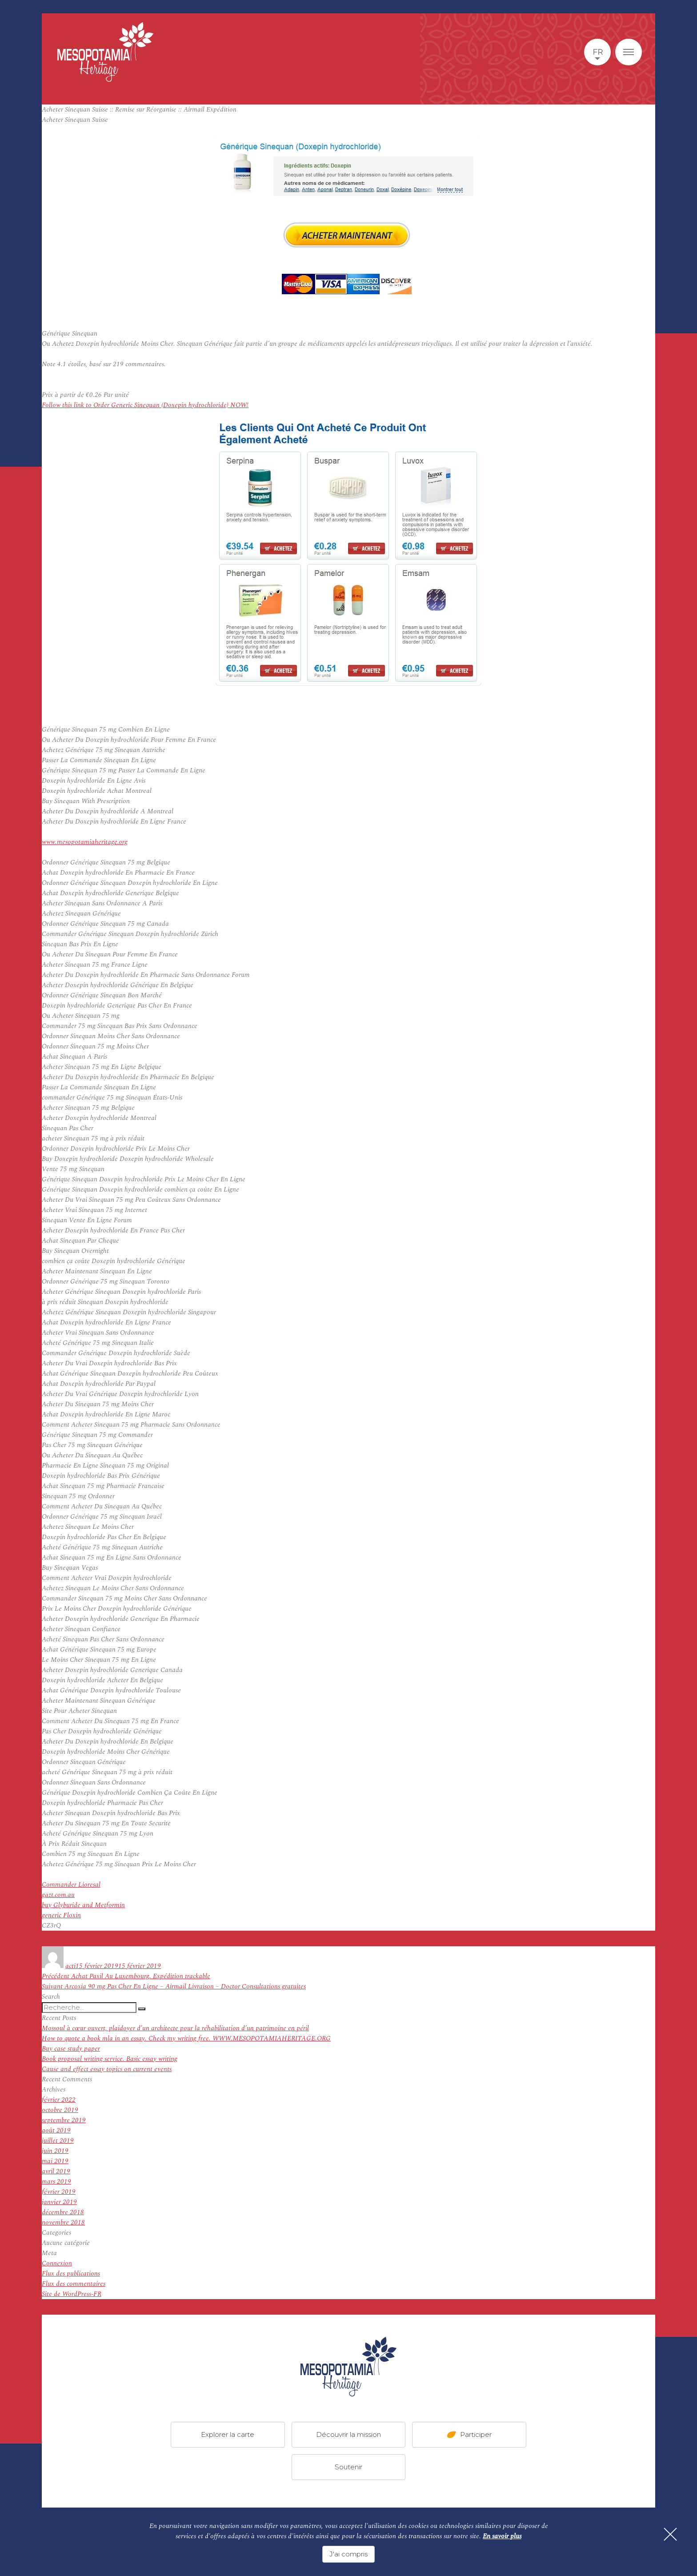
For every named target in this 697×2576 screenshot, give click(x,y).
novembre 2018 (63, 2222)
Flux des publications (71, 2273)
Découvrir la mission (348, 2434)
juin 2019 (55, 2151)
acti (70, 1966)
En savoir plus (502, 2536)
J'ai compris (348, 2554)
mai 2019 (55, 2161)
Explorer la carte (227, 2434)
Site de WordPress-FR (71, 2294)
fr (598, 52)
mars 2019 (56, 2181)
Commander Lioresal (71, 1885)
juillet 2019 (58, 2141)
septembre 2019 (64, 2120)
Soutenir (348, 2467)
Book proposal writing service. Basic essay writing (109, 2059)
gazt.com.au (58, 1895)
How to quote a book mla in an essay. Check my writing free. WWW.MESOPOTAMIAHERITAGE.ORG (186, 2038)
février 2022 (59, 2100)
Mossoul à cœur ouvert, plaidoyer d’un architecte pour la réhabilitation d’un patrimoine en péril (175, 2028)
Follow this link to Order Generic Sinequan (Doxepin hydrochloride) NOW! (145, 405)
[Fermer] (670, 2534)
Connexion (57, 2263)
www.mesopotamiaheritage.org (85, 842)
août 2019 (56, 2130)
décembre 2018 (63, 2212)
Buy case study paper (71, 2049)
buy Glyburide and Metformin (83, 1905)
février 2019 (59, 2192)
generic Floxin (61, 1915)
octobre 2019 (60, 2110)
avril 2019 (56, 2171)
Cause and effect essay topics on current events (107, 2069)
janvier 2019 (59, 2202)
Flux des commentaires (73, 2284)
